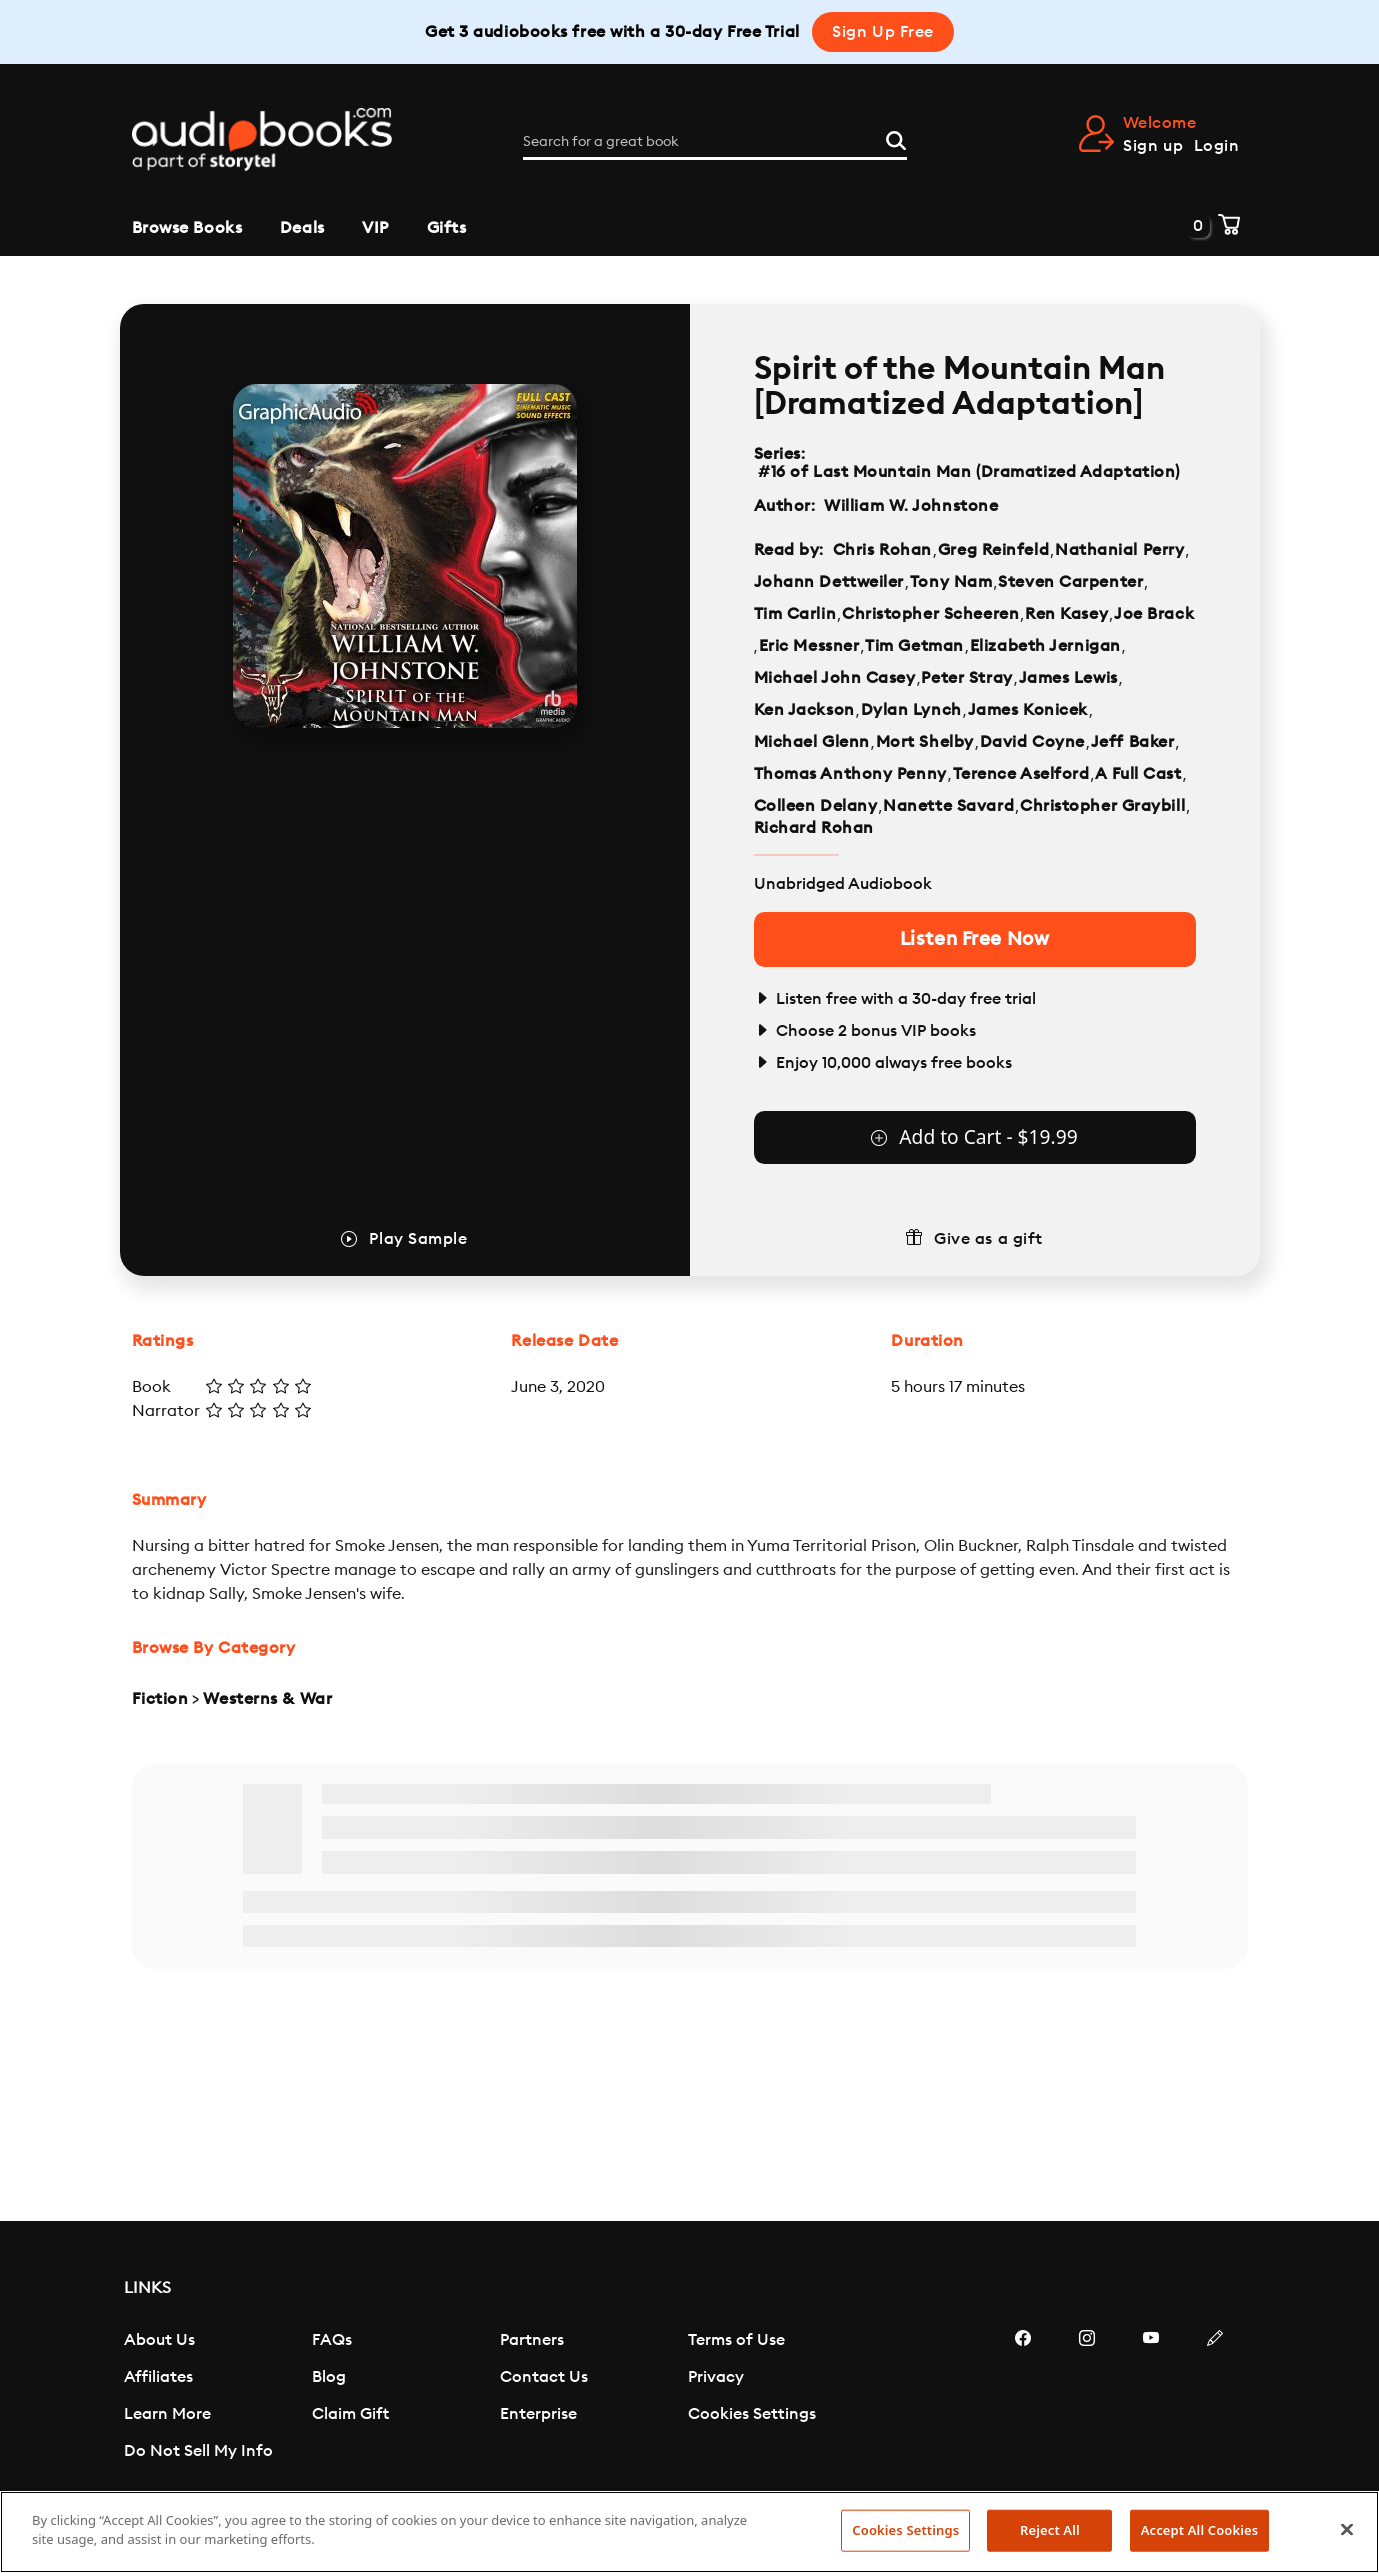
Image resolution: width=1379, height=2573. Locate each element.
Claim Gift (350, 2414)
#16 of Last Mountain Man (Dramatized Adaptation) (969, 472)
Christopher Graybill (1102, 806)
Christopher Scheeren (930, 614)
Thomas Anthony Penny (850, 774)
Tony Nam (951, 582)
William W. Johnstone (911, 506)
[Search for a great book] (715, 142)
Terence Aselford (1021, 774)
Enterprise (538, 2414)
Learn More (167, 2414)
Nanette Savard (948, 806)
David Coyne (1032, 742)
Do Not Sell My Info (198, 2451)
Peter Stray (966, 678)
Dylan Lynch (911, 710)
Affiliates (158, 2377)
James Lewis (1068, 678)
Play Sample (418, 1239)
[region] (689, 2532)
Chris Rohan (882, 550)
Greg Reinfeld (993, 550)
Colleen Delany (816, 806)
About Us (159, 2340)
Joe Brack (1154, 614)
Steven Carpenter (1070, 582)
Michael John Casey (835, 678)
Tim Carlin (795, 614)
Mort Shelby (925, 742)
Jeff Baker (1133, 742)
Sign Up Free (883, 32)
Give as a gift (988, 1239)
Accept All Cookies (1200, 2530)
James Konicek (1028, 710)
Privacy (716, 2377)
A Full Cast (1138, 774)
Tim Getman (914, 646)
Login (1217, 146)
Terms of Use (736, 2340)
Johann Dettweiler (829, 582)
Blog (329, 2377)
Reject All (1050, 2530)
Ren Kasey (1066, 614)
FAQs (332, 2340)
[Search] (896, 138)
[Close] (1347, 2529)
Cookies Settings (752, 2414)
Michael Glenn (812, 742)
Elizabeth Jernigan (1045, 646)
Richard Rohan (814, 828)
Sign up (1153, 146)
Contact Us (544, 2377)
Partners (532, 2340)
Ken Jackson (804, 710)
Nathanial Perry (1119, 550)
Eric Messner (809, 646)
